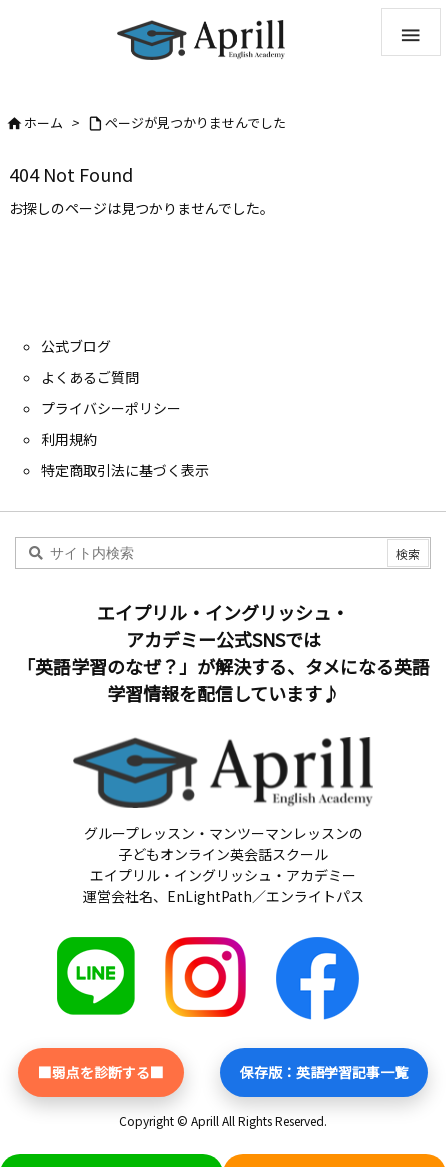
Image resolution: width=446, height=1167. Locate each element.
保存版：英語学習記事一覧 (324, 1072)
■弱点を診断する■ (101, 1072)
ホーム (43, 122)
